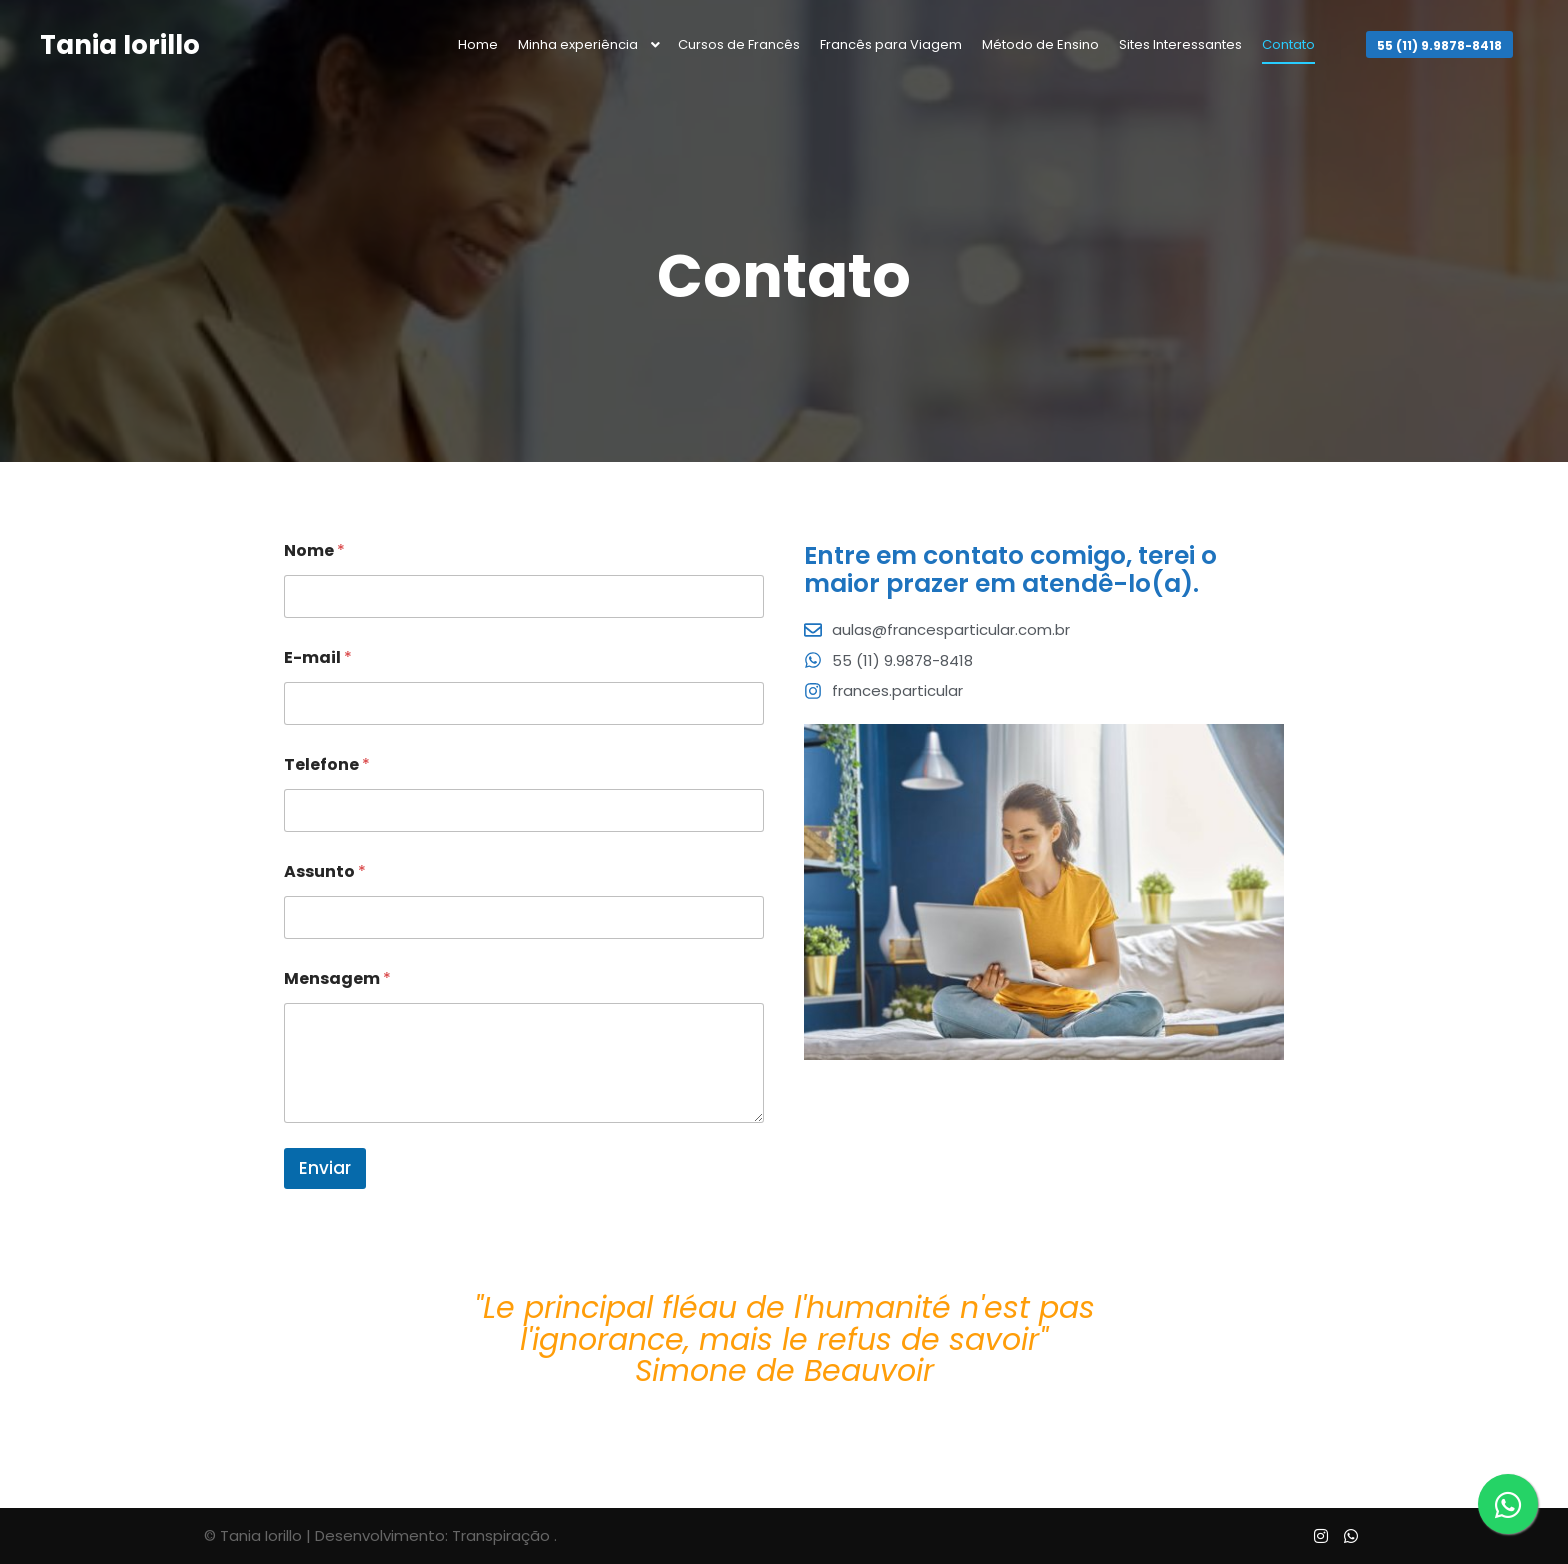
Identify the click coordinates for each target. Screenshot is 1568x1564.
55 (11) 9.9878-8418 (1439, 45)
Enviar (325, 1168)
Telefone (327, 764)
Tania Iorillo (120, 45)
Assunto (325, 871)
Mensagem (337, 978)
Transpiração (501, 1535)
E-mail (318, 657)
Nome (314, 550)
